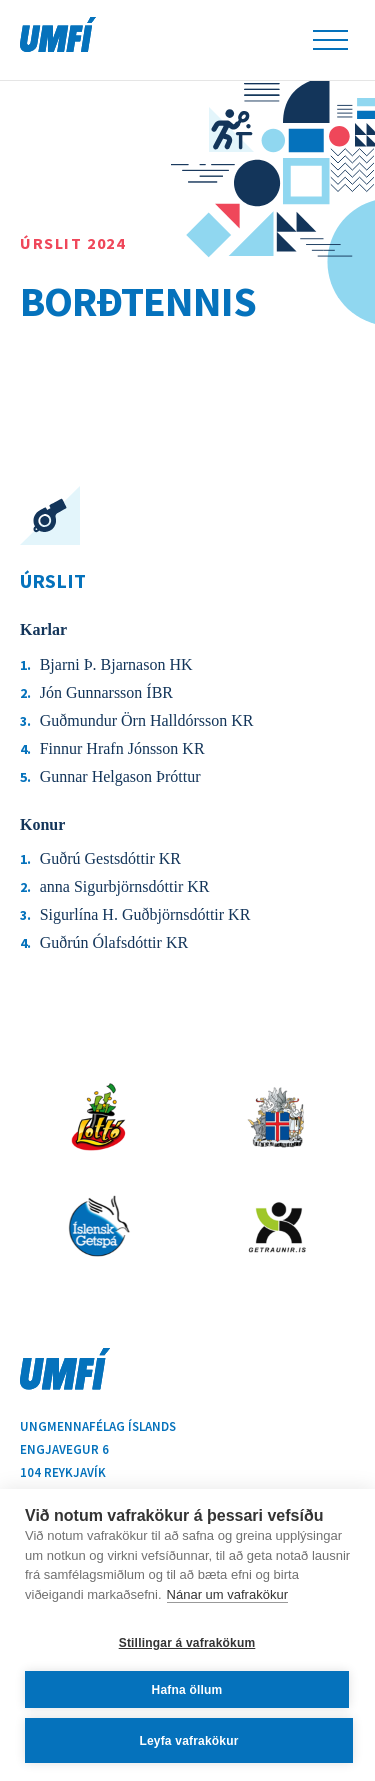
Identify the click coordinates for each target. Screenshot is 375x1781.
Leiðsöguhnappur (330, 40)
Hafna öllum (187, 1690)
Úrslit (53, 580)
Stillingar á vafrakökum (187, 1643)
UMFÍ (58, 34)
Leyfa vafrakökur (188, 1741)
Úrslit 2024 (73, 243)
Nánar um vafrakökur (227, 1594)
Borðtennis (138, 301)
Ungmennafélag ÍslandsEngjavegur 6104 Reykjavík (98, 1449)
